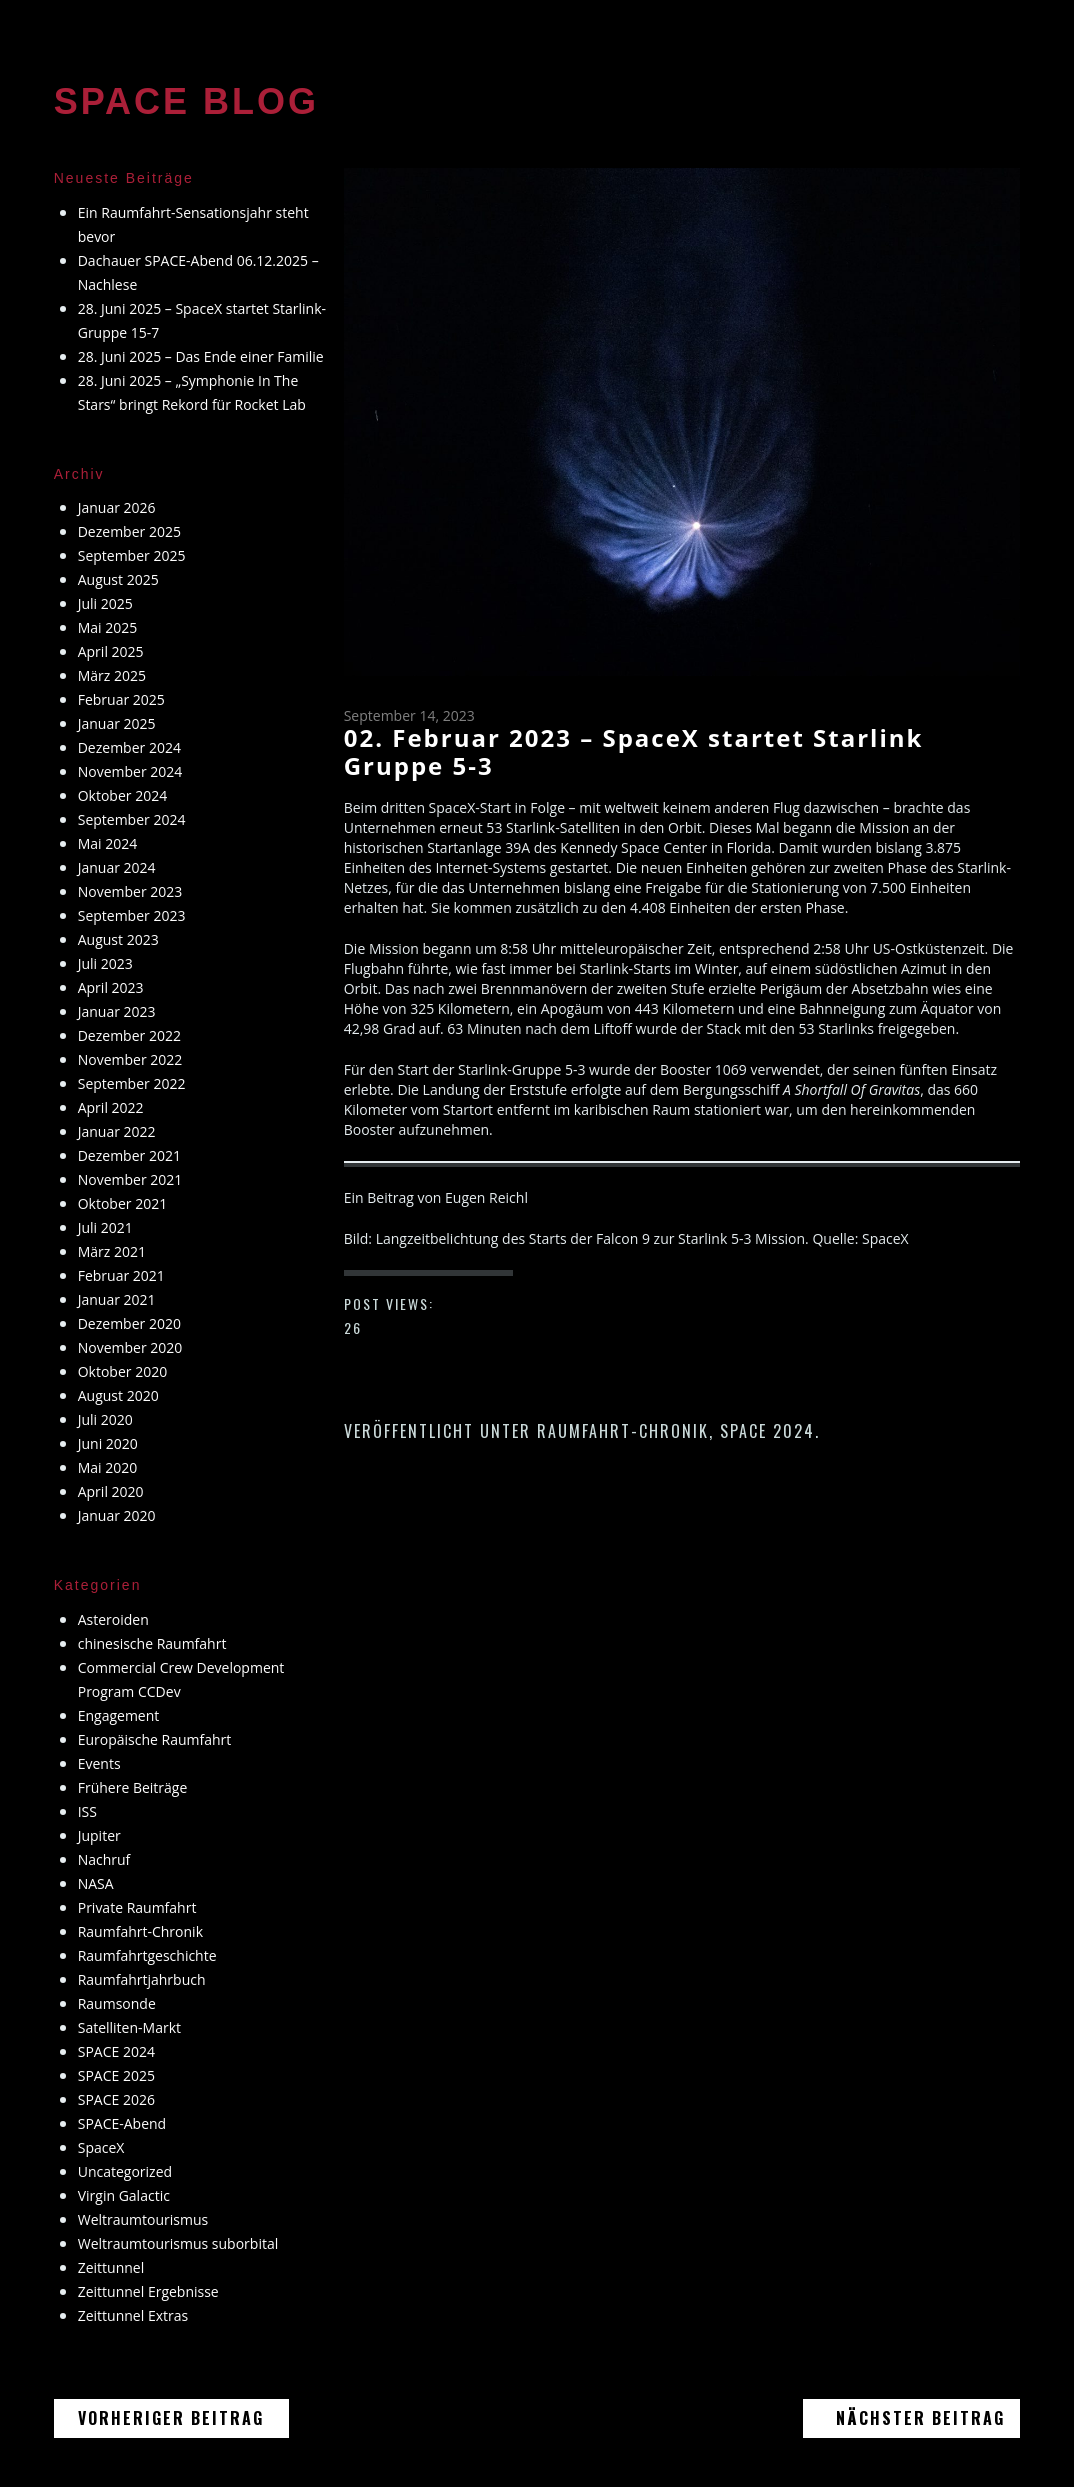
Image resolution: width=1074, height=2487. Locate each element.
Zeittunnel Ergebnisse (148, 2291)
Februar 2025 (121, 699)
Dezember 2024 (129, 747)
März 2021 (112, 1251)
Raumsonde (117, 2003)
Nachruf (104, 1859)
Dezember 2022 (129, 1035)
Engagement (119, 1715)
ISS (87, 1811)
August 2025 (118, 579)
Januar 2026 (117, 507)
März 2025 (112, 675)
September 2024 (132, 819)
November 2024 (130, 771)
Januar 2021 (117, 1299)
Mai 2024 (108, 843)
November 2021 (130, 1179)
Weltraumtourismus (143, 2219)
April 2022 (111, 1107)
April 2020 (111, 1491)
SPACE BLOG (186, 101)
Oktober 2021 (122, 1203)
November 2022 (130, 1059)
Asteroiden (113, 1619)
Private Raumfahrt (137, 1907)
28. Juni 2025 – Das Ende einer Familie (201, 356)
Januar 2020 (117, 1515)
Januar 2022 (117, 1131)
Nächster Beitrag (919, 2418)
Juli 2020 (105, 1419)
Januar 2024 (117, 867)
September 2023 (132, 915)
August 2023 (118, 939)
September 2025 (132, 555)
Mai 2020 (108, 1467)
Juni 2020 (108, 1443)
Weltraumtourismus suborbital (178, 2243)
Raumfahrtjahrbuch (142, 1979)
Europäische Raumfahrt (155, 1739)
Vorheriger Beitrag (183, 2418)
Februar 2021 (121, 1275)
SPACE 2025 (116, 2075)
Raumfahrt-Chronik (623, 1431)
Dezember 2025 (129, 531)
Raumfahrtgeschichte (147, 1955)
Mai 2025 (108, 627)
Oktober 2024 (122, 795)
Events (99, 1763)
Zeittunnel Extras (133, 2315)
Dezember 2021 (129, 1155)
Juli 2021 (105, 1227)
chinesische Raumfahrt (152, 1643)
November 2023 (130, 891)
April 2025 (111, 651)
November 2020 (130, 1347)
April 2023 (111, 987)
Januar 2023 (117, 1011)
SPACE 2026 (116, 2099)
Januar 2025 (117, 723)
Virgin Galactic (124, 2195)
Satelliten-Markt (129, 2027)
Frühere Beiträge (133, 1787)
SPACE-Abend (122, 2123)
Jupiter (99, 1835)
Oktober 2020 (122, 1371)
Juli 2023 (105, 963)
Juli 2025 (105, 603)
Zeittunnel (111, 2267)
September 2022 (132, 1083)
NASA (96, 1883)
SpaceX (101, 2147)
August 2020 (118, 1395)
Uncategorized (125, 2171)
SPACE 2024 (767, 1431)
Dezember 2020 (129, 1323)
